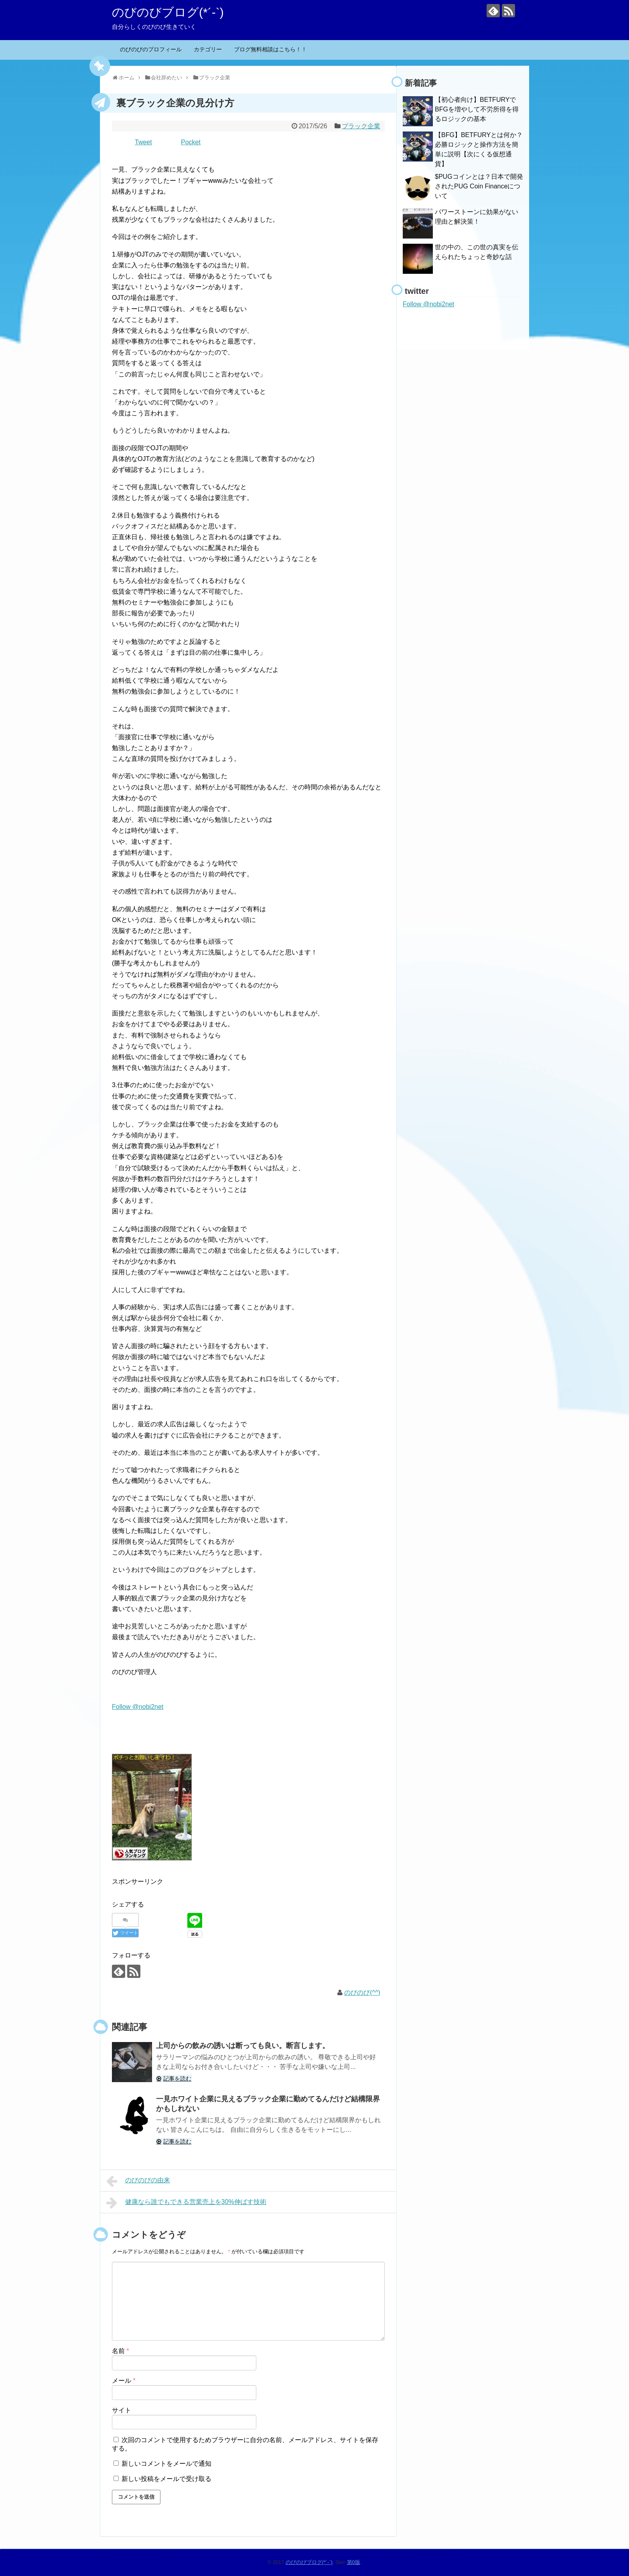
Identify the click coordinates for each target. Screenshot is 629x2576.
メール (124, 2380)
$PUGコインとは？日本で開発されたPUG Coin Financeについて (479, 186)
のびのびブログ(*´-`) (168, 12)
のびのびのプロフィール (151, 49)
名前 (120, 2351)
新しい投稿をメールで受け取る (166, 2478)
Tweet (143, 142)
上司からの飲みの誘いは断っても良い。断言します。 (242, 2046)
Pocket (191, 142)
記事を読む (177, 2078)
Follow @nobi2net (137, 1706)
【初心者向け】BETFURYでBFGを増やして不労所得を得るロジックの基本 (477, 109)
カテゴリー (208, 49)
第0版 (353, 2562)
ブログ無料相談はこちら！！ (270, 49)
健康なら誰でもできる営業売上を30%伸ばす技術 (186, 2202)
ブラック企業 (361, 126)
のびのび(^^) (362, 1992)
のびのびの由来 (138, 2181)
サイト (121, 2410)
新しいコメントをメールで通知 (166, 2463)
